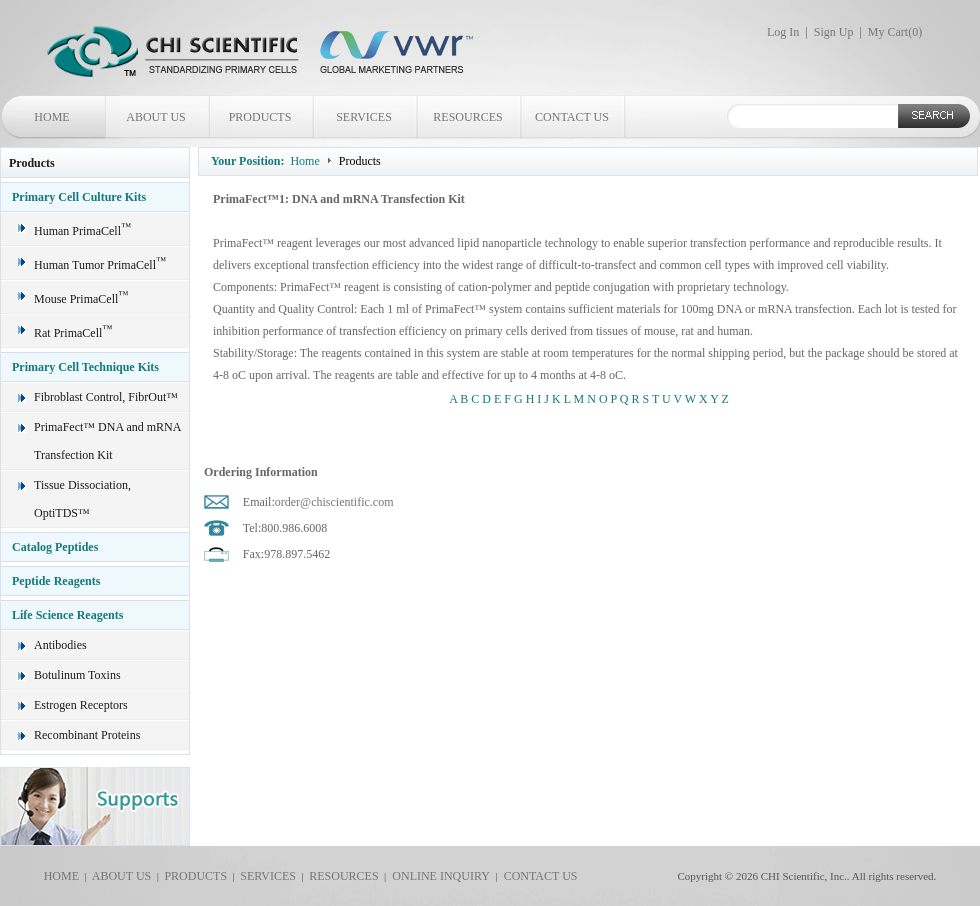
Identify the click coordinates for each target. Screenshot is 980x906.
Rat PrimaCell (73, 333)
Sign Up (834, 32)
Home (304, 161)
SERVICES (364, 117)
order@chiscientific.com (334, 502)
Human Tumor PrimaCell (100, 265)
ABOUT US (155, 117)
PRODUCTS (260, 117)
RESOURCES (467, 117)
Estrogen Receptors (81, 705)
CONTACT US (572, 117)
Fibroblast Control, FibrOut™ (106, 397)
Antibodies (60, 645)
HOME (51, 117)
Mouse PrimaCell (81, 299)
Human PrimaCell (82, 231)
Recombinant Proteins (87, 735)
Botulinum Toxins (77, 675)
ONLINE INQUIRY (438, 876)
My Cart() (895, 32)
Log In (783, 32)
